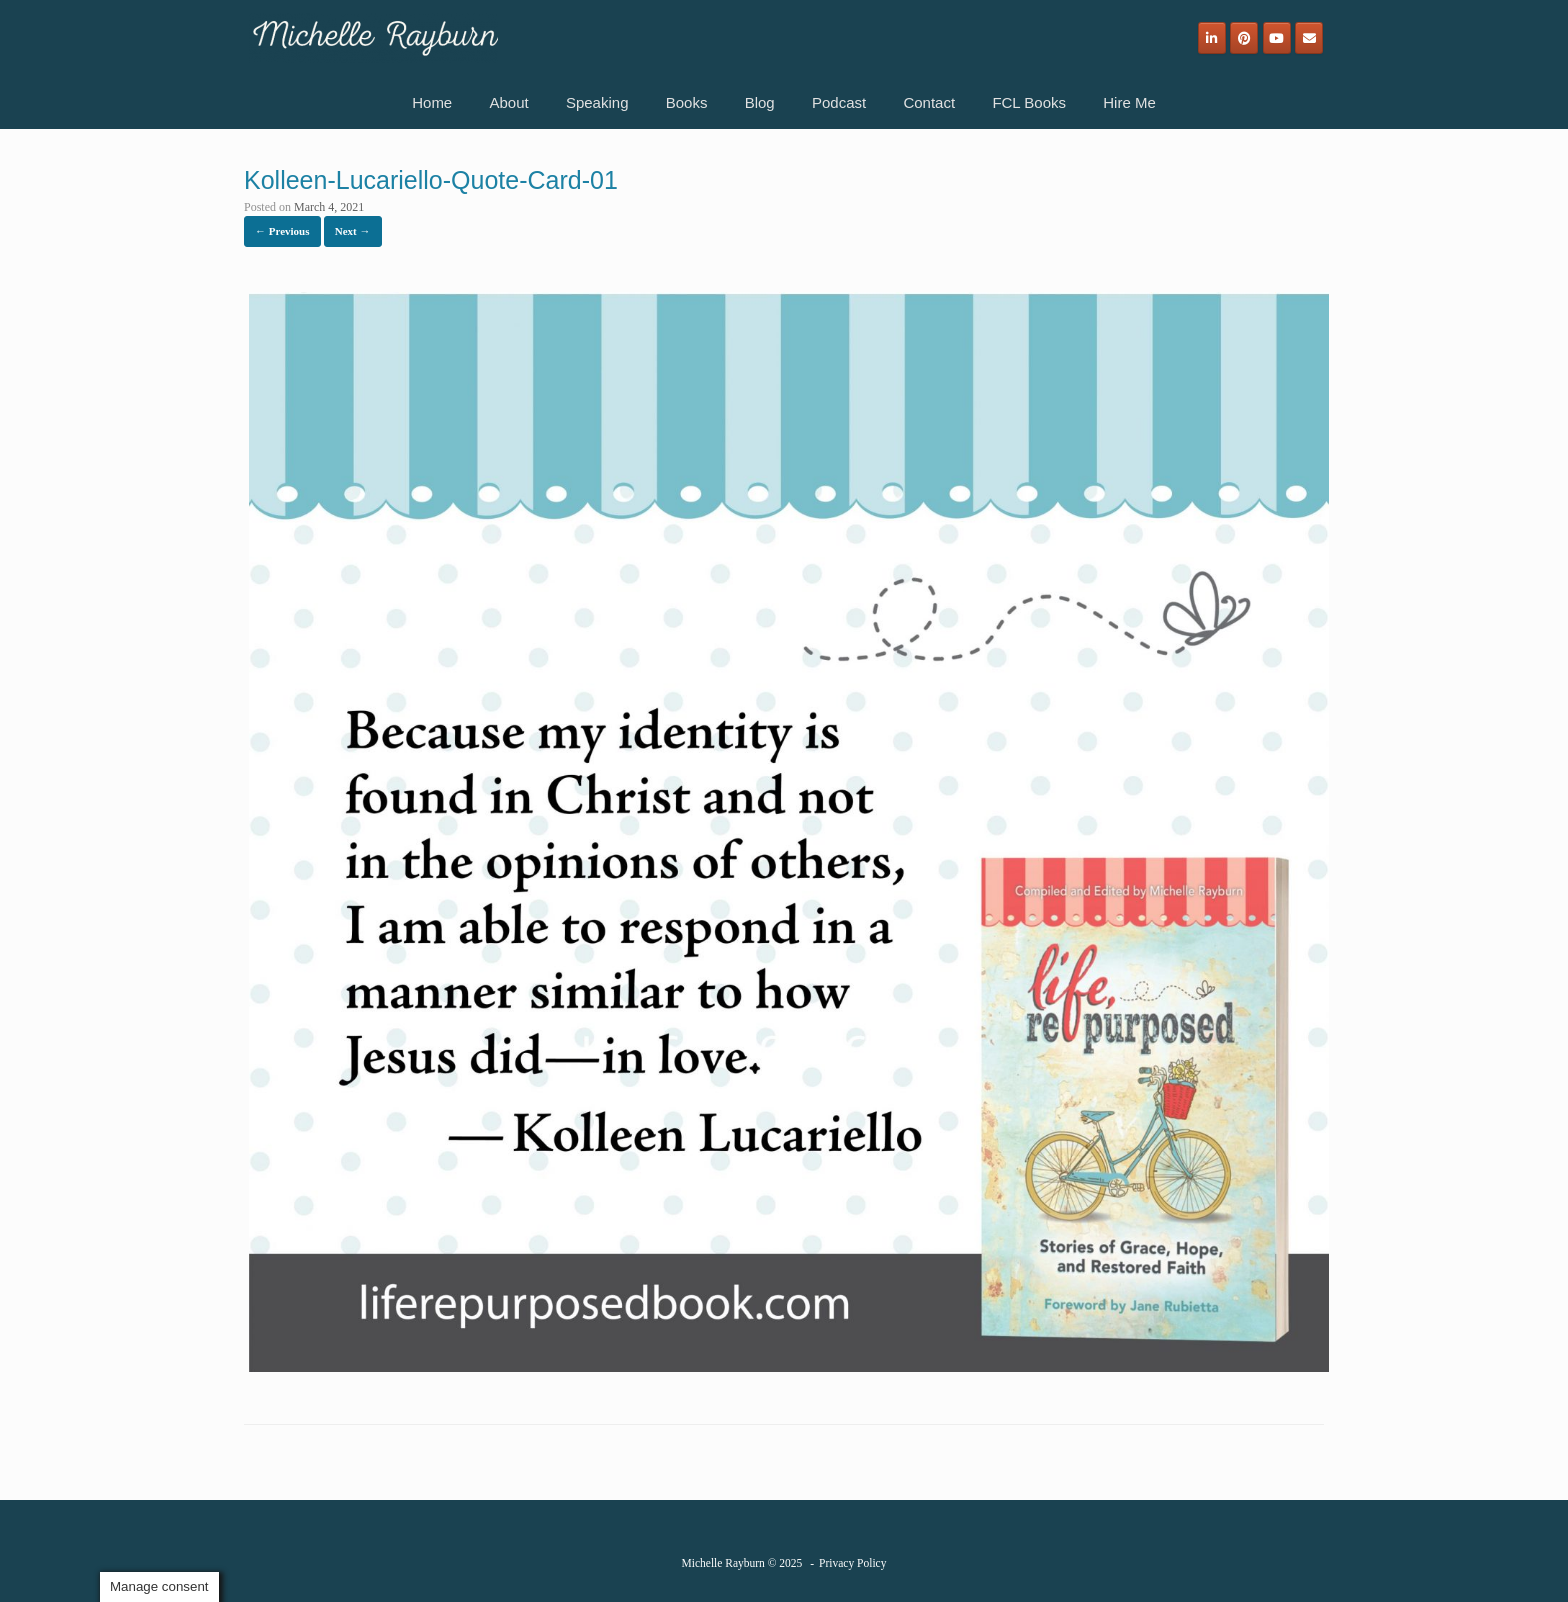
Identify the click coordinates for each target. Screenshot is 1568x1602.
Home (432, 102)
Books (687, 102)
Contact (929, 102)
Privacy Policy (852, 1563)
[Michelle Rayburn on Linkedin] (1212, 38)
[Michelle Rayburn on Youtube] (1277, 38)
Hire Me (1129, 102)
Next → (353, 231)
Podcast (839, 102)
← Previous (282, 231)
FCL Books (1029, 102)
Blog (760, 102)
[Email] (1309, 38)
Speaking (597, 102)
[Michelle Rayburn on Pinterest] (1244, 38)
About (508, 102)
